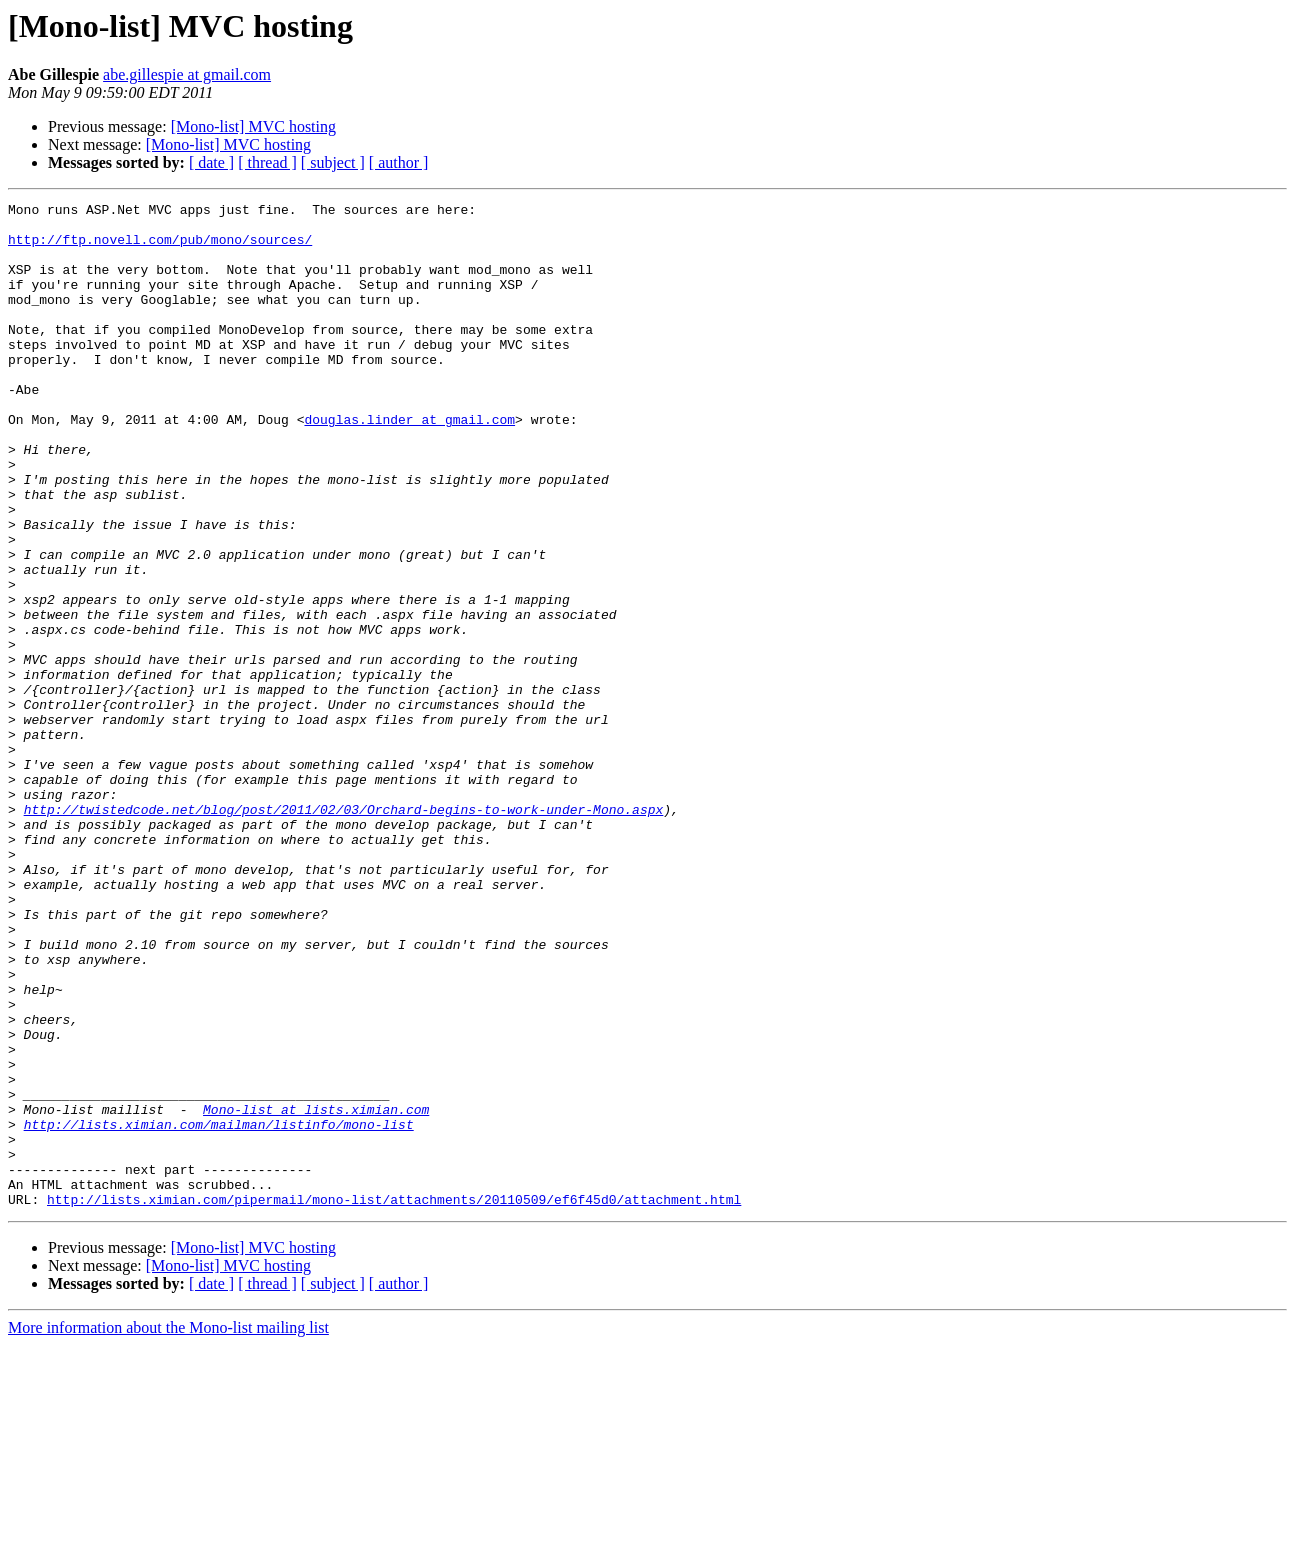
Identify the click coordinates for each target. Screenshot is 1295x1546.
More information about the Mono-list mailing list (168, 1528)
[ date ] (211, 162)
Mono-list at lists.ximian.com (316, 1292)
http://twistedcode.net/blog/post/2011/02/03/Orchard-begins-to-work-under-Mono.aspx (344, 932)
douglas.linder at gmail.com (409, 464)
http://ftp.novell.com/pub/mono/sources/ (160, 248)
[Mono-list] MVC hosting (253, 126)
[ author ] (399, 162)
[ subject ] (333, 162)
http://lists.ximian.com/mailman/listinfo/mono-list (219, 1310)
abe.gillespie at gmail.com (187, 74)
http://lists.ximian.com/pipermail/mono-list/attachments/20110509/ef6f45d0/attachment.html (394, 1400)
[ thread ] (267, 162)
